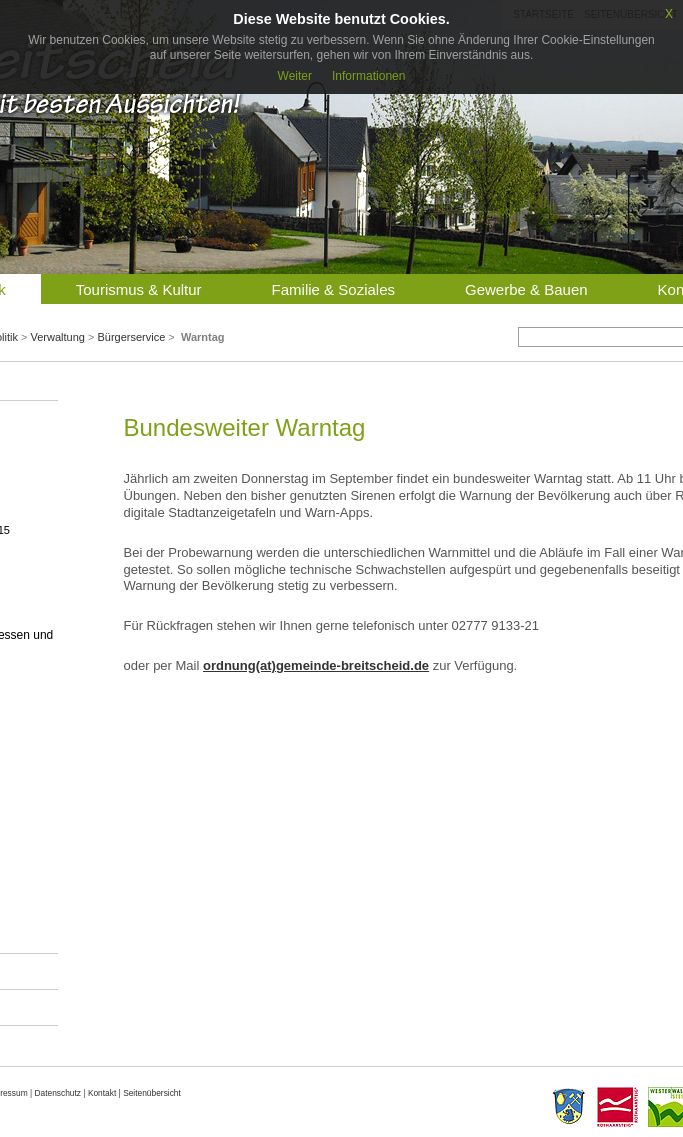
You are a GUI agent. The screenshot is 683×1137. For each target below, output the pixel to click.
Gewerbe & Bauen (526, 289)
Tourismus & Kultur (139, 289)
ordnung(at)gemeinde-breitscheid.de (316, 665)
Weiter (295, 76)
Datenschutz (57, 1093)
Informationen (368, 76)
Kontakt (102, 1093)
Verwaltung (57, 337)
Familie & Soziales (333, 289)
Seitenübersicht (152, 1093)
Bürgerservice (131, 337)
